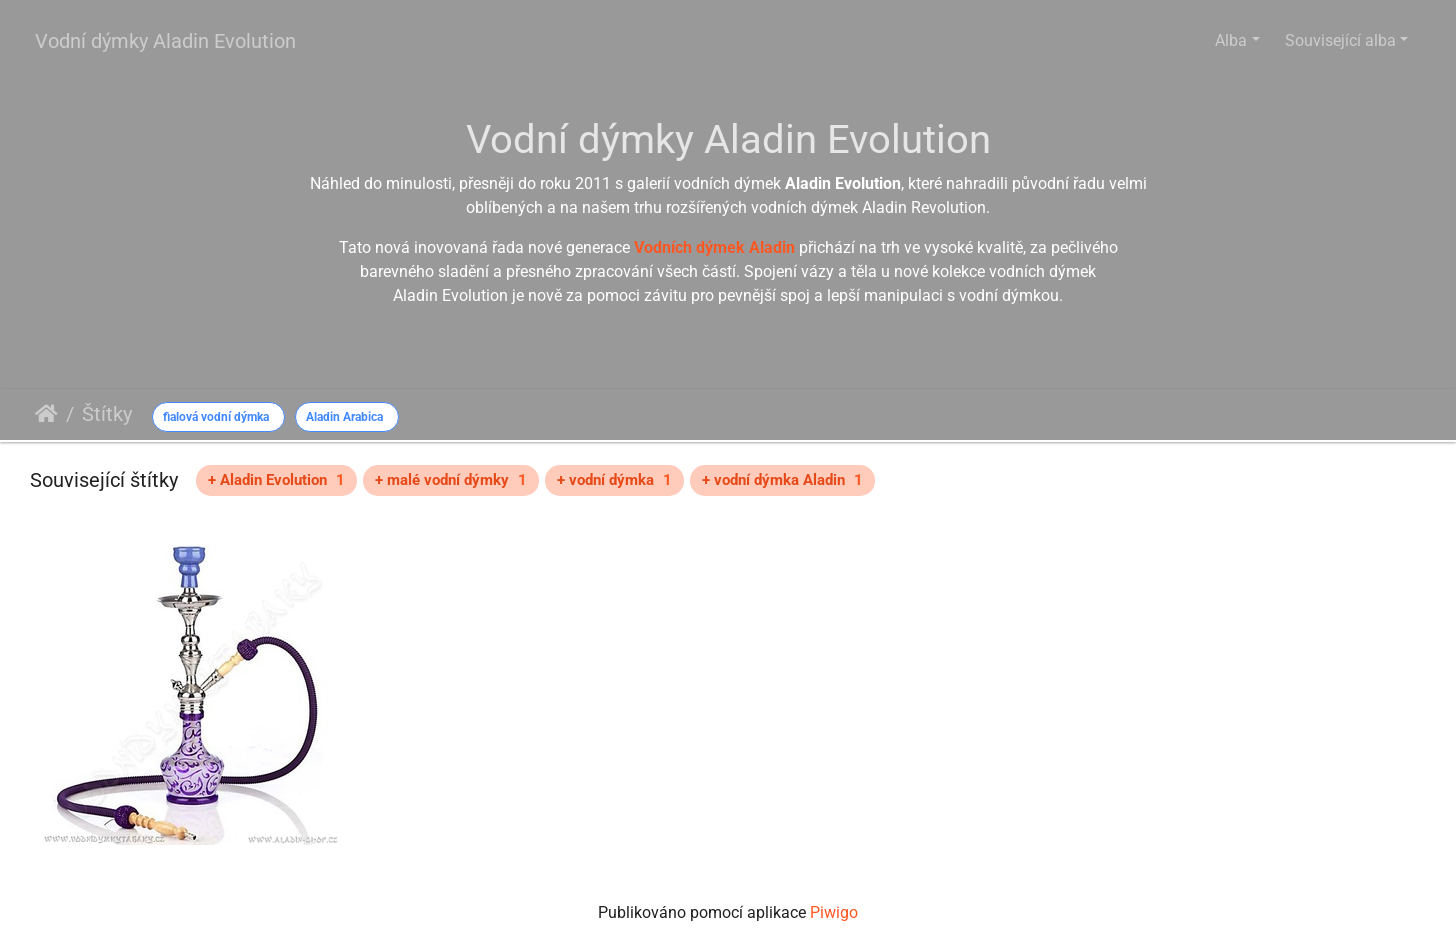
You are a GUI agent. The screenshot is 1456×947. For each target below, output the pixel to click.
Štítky (107, 414)
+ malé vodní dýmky (451, 480)
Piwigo (834, 912)
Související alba (1340, 40)
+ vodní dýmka (614, 480)
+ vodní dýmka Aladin (782, 480)
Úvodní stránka (46, 414)
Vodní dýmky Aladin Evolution (165, 41)
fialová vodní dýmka (216, 417)
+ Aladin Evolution (276, 480)
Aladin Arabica (344, 417)
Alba (1231, 40)
